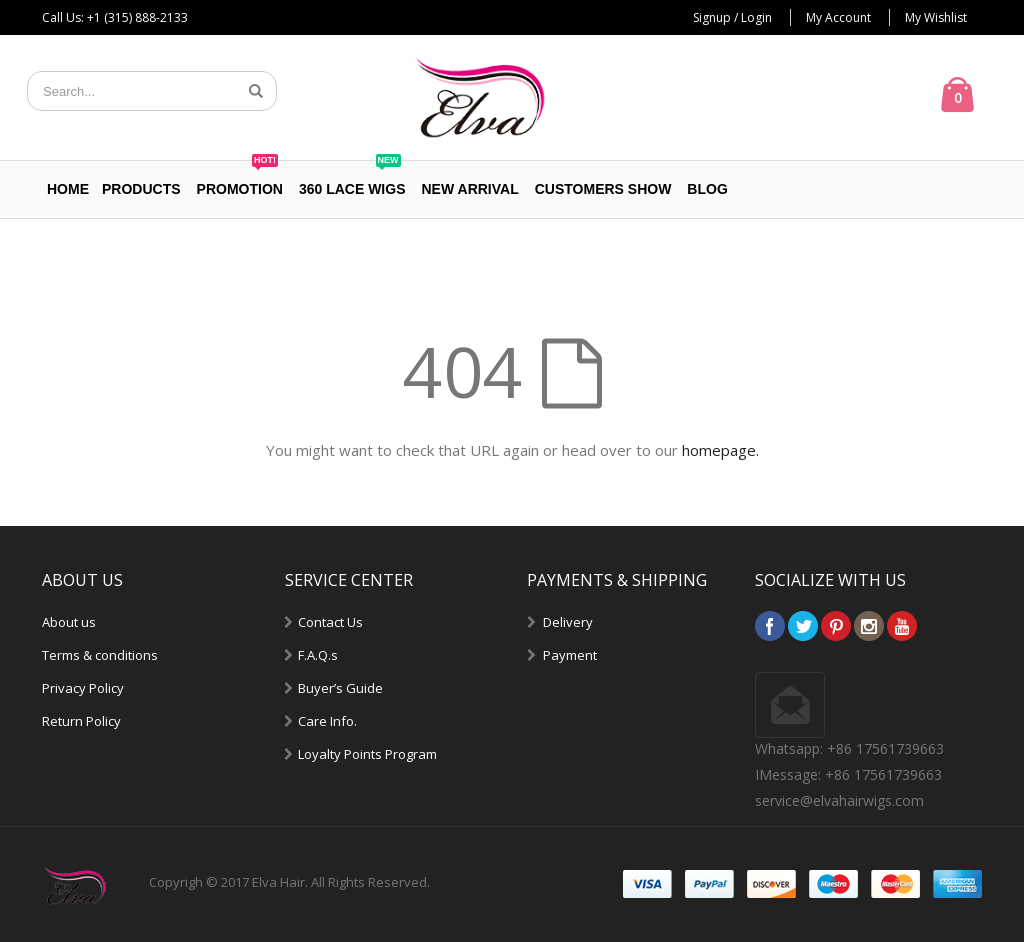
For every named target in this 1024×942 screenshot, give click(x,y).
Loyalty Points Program (367, 754)
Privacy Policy (83, 688)
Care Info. (327, 721)
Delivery (568, 622)
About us (69, 622)
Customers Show (603, 189)
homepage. (720, 450)
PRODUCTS (141, 189)
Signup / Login (732, 17)
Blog (707, 189)
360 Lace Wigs (352, 179)
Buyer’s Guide (340, 688)
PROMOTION (240, 179)
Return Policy (81, 721)
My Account (838, 17)
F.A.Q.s (318, 655)
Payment (570, 655)
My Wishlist (936, 17)
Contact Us (330, 622)
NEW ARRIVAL (470, 189)
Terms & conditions (100, 655)
